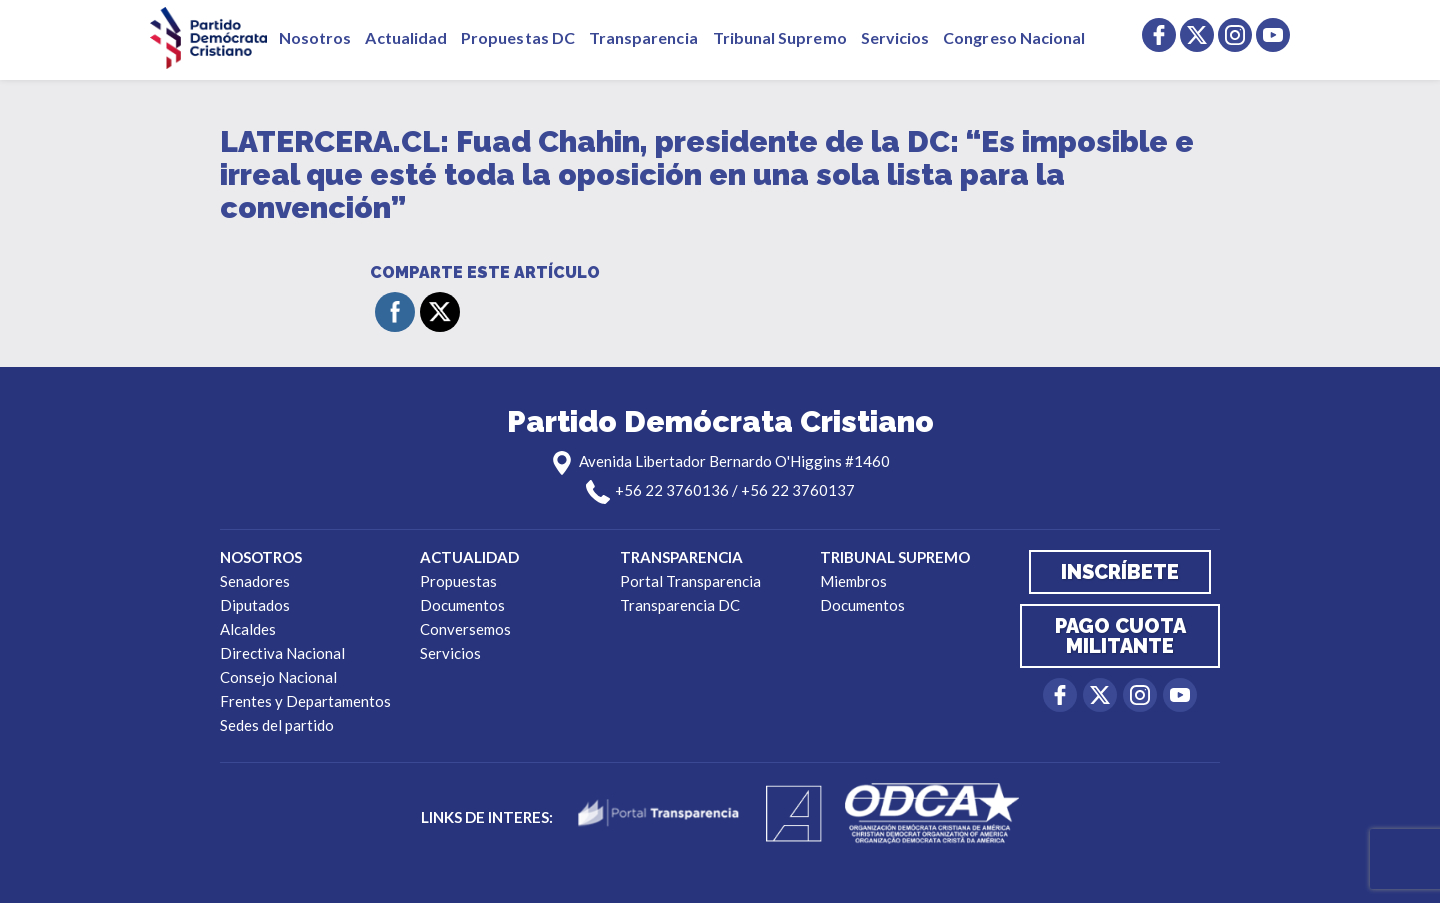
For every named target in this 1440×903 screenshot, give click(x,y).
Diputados (255, 605)
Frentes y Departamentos (305, 701)
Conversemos (465, 629)
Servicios (895, 37)
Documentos (462, 605)
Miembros (853, 581)
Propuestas (458, 581)
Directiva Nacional (282, 653)
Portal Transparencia (690, 581)
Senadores (255, 581)
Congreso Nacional (1014, 37)
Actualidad (406, 37)
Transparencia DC (680, 605)
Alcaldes (248, 629)
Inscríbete (1120, 572)
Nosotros (315, 37)
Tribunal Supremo (780, 37)
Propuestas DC (518, 37)
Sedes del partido (277, 725)
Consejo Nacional (278, 677)
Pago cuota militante (1120, 636)
